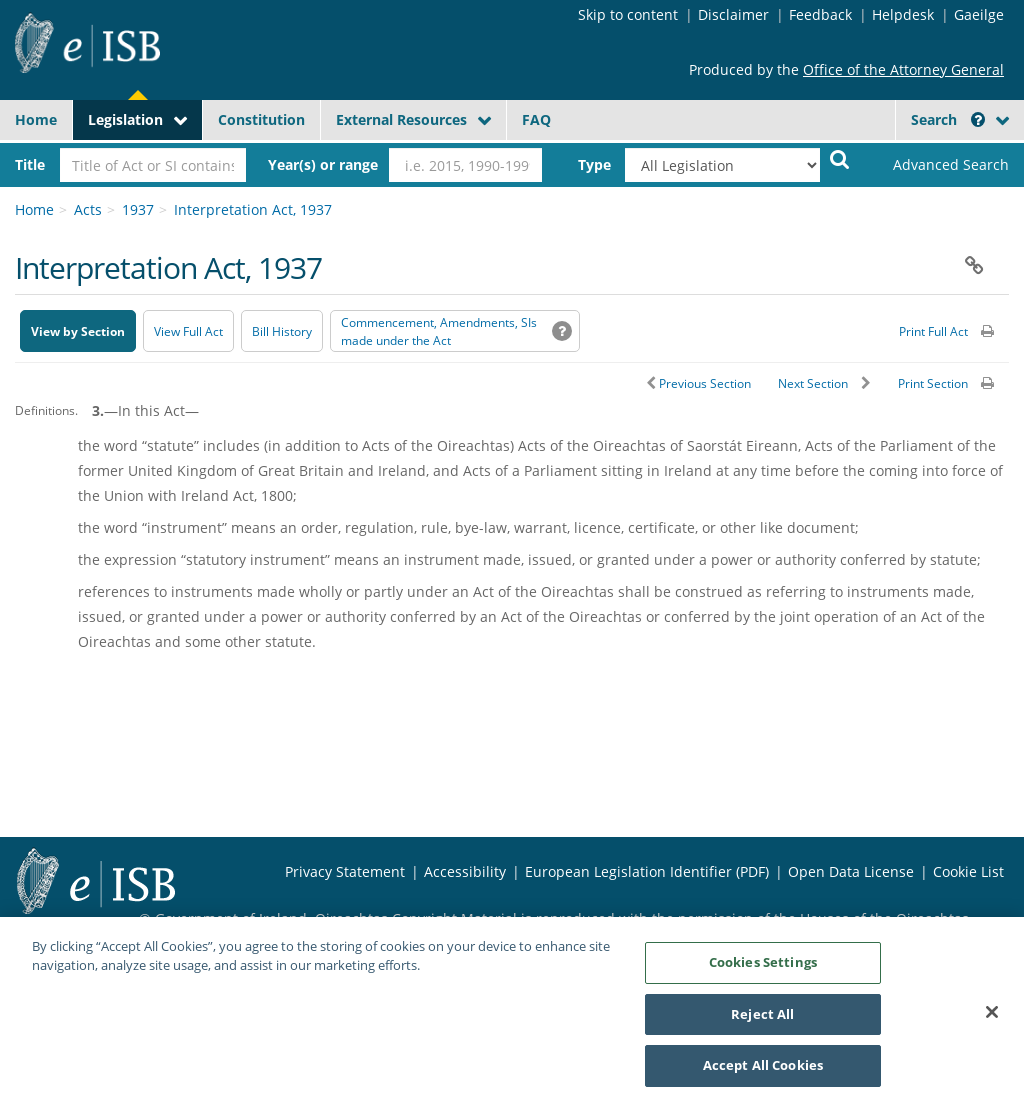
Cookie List (968, 871)
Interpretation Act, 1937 (253, 209)
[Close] (992, 1021)
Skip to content (628, 14)
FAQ (536, 119)
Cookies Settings (763, 971)
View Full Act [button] (188, 331)
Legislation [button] (125, 119)
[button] (978, 119)
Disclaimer (733, 14)
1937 (138, 209)
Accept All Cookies (763, 1075)
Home (36, 119)
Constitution (261, 119)
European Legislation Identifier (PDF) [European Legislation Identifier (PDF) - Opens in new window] (647, 871)
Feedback (820, 14)
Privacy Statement (345, 871)
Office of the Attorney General (903, 69)
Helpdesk (903, 14)
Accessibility (465, 871)
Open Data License (851, 871)
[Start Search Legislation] (840, 158)
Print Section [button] (933, 383)
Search (948, 119)
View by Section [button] (78, 331)
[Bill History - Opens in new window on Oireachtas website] (282, 331)
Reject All (762, 1023)
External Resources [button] (401, 119)
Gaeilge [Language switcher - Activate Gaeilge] (979, 14)
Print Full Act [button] (933, 331)
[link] (939, 165)
